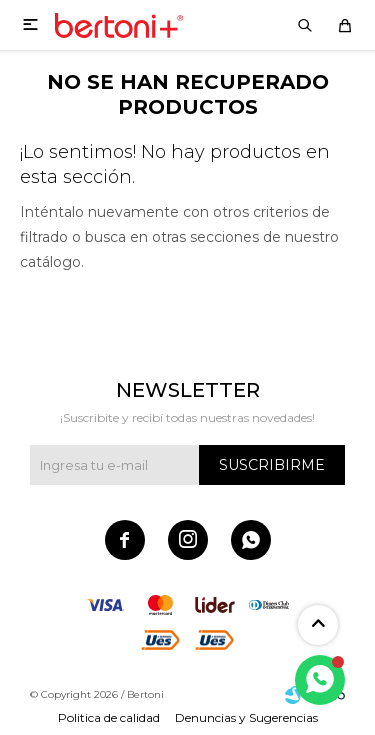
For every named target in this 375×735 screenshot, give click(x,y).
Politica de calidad (109, 717)
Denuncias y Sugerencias (246, 717)
